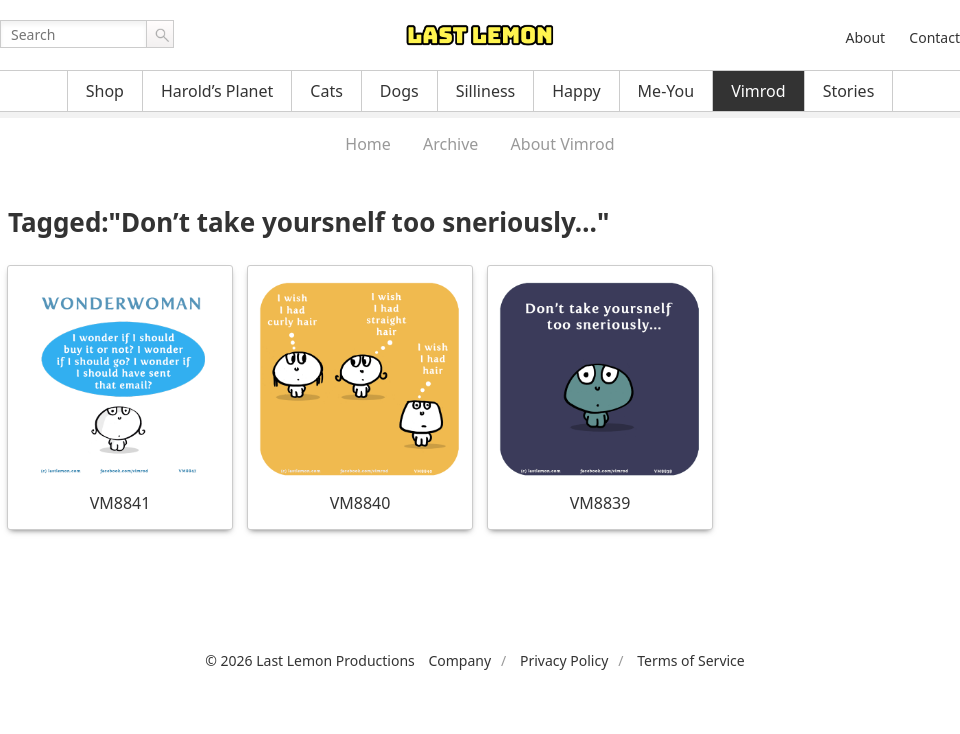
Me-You (666, 91)
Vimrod (758, 91)
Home (368, 144)
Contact (934, 37)
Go (160, 34)
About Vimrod (563, 144)
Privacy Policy (564, 660)
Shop (105, 91)
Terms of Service (691, 660)
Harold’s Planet (217, 91)
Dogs (399, 91)
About (865, 37)
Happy (576, 91)
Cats (326, 91)
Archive (450, 144)
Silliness (486, 91)
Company (459, 660)
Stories (849, 91)
